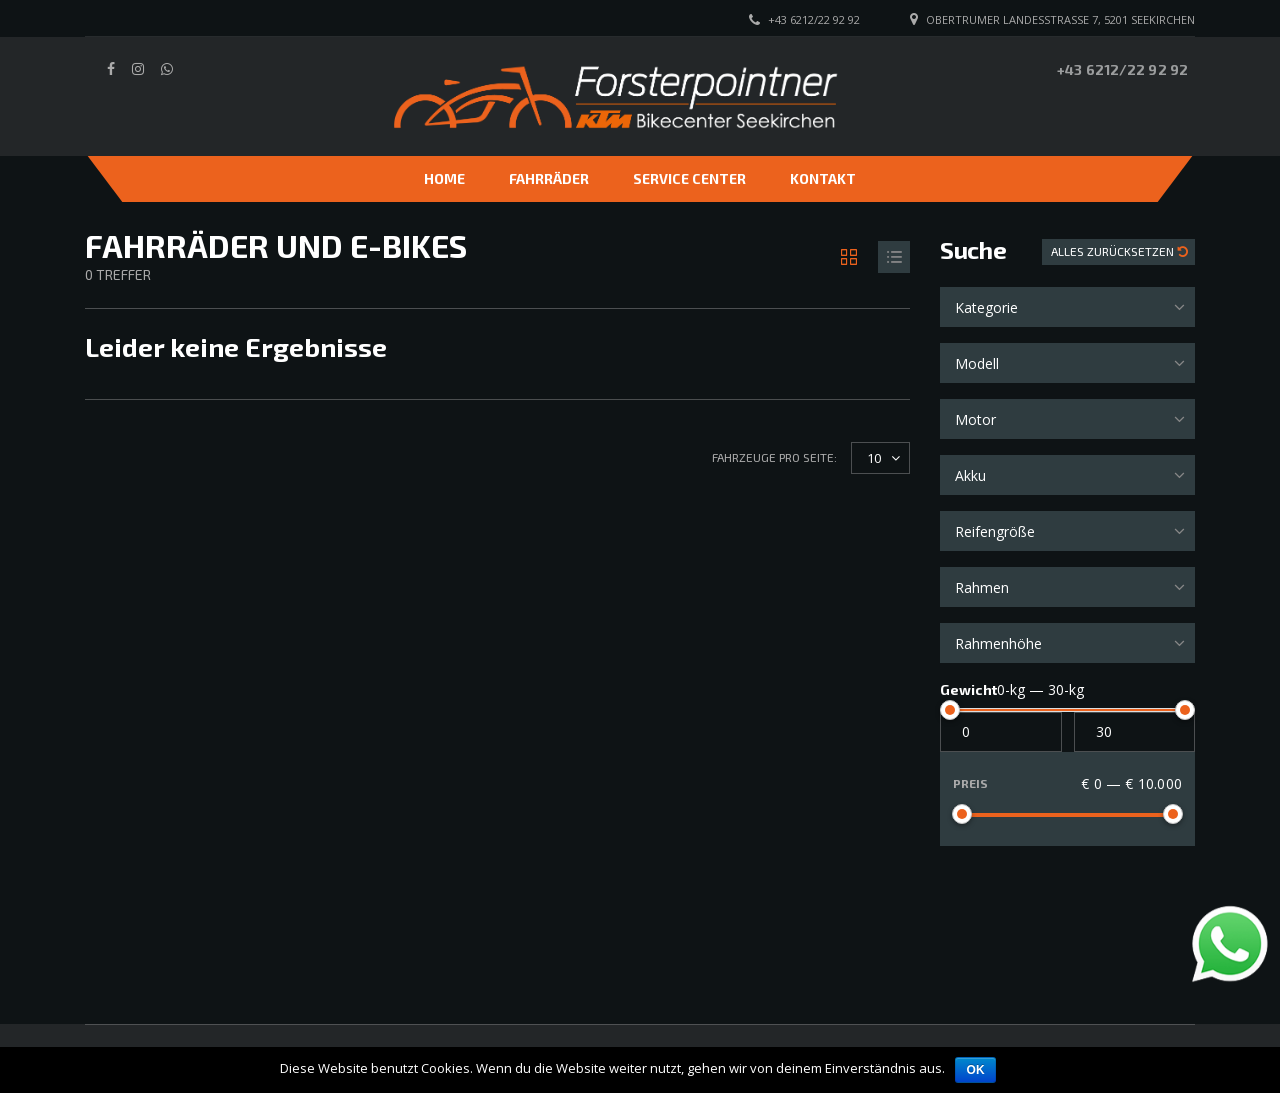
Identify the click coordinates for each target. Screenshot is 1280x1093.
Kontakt (823, 178)
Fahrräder (549, 178)
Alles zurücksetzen (1114, 251)
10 (874, 458)
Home (444, 178)
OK (975, 1070)
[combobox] (1067, 307)
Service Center (689, 178)
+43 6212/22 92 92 (1122, 69)
